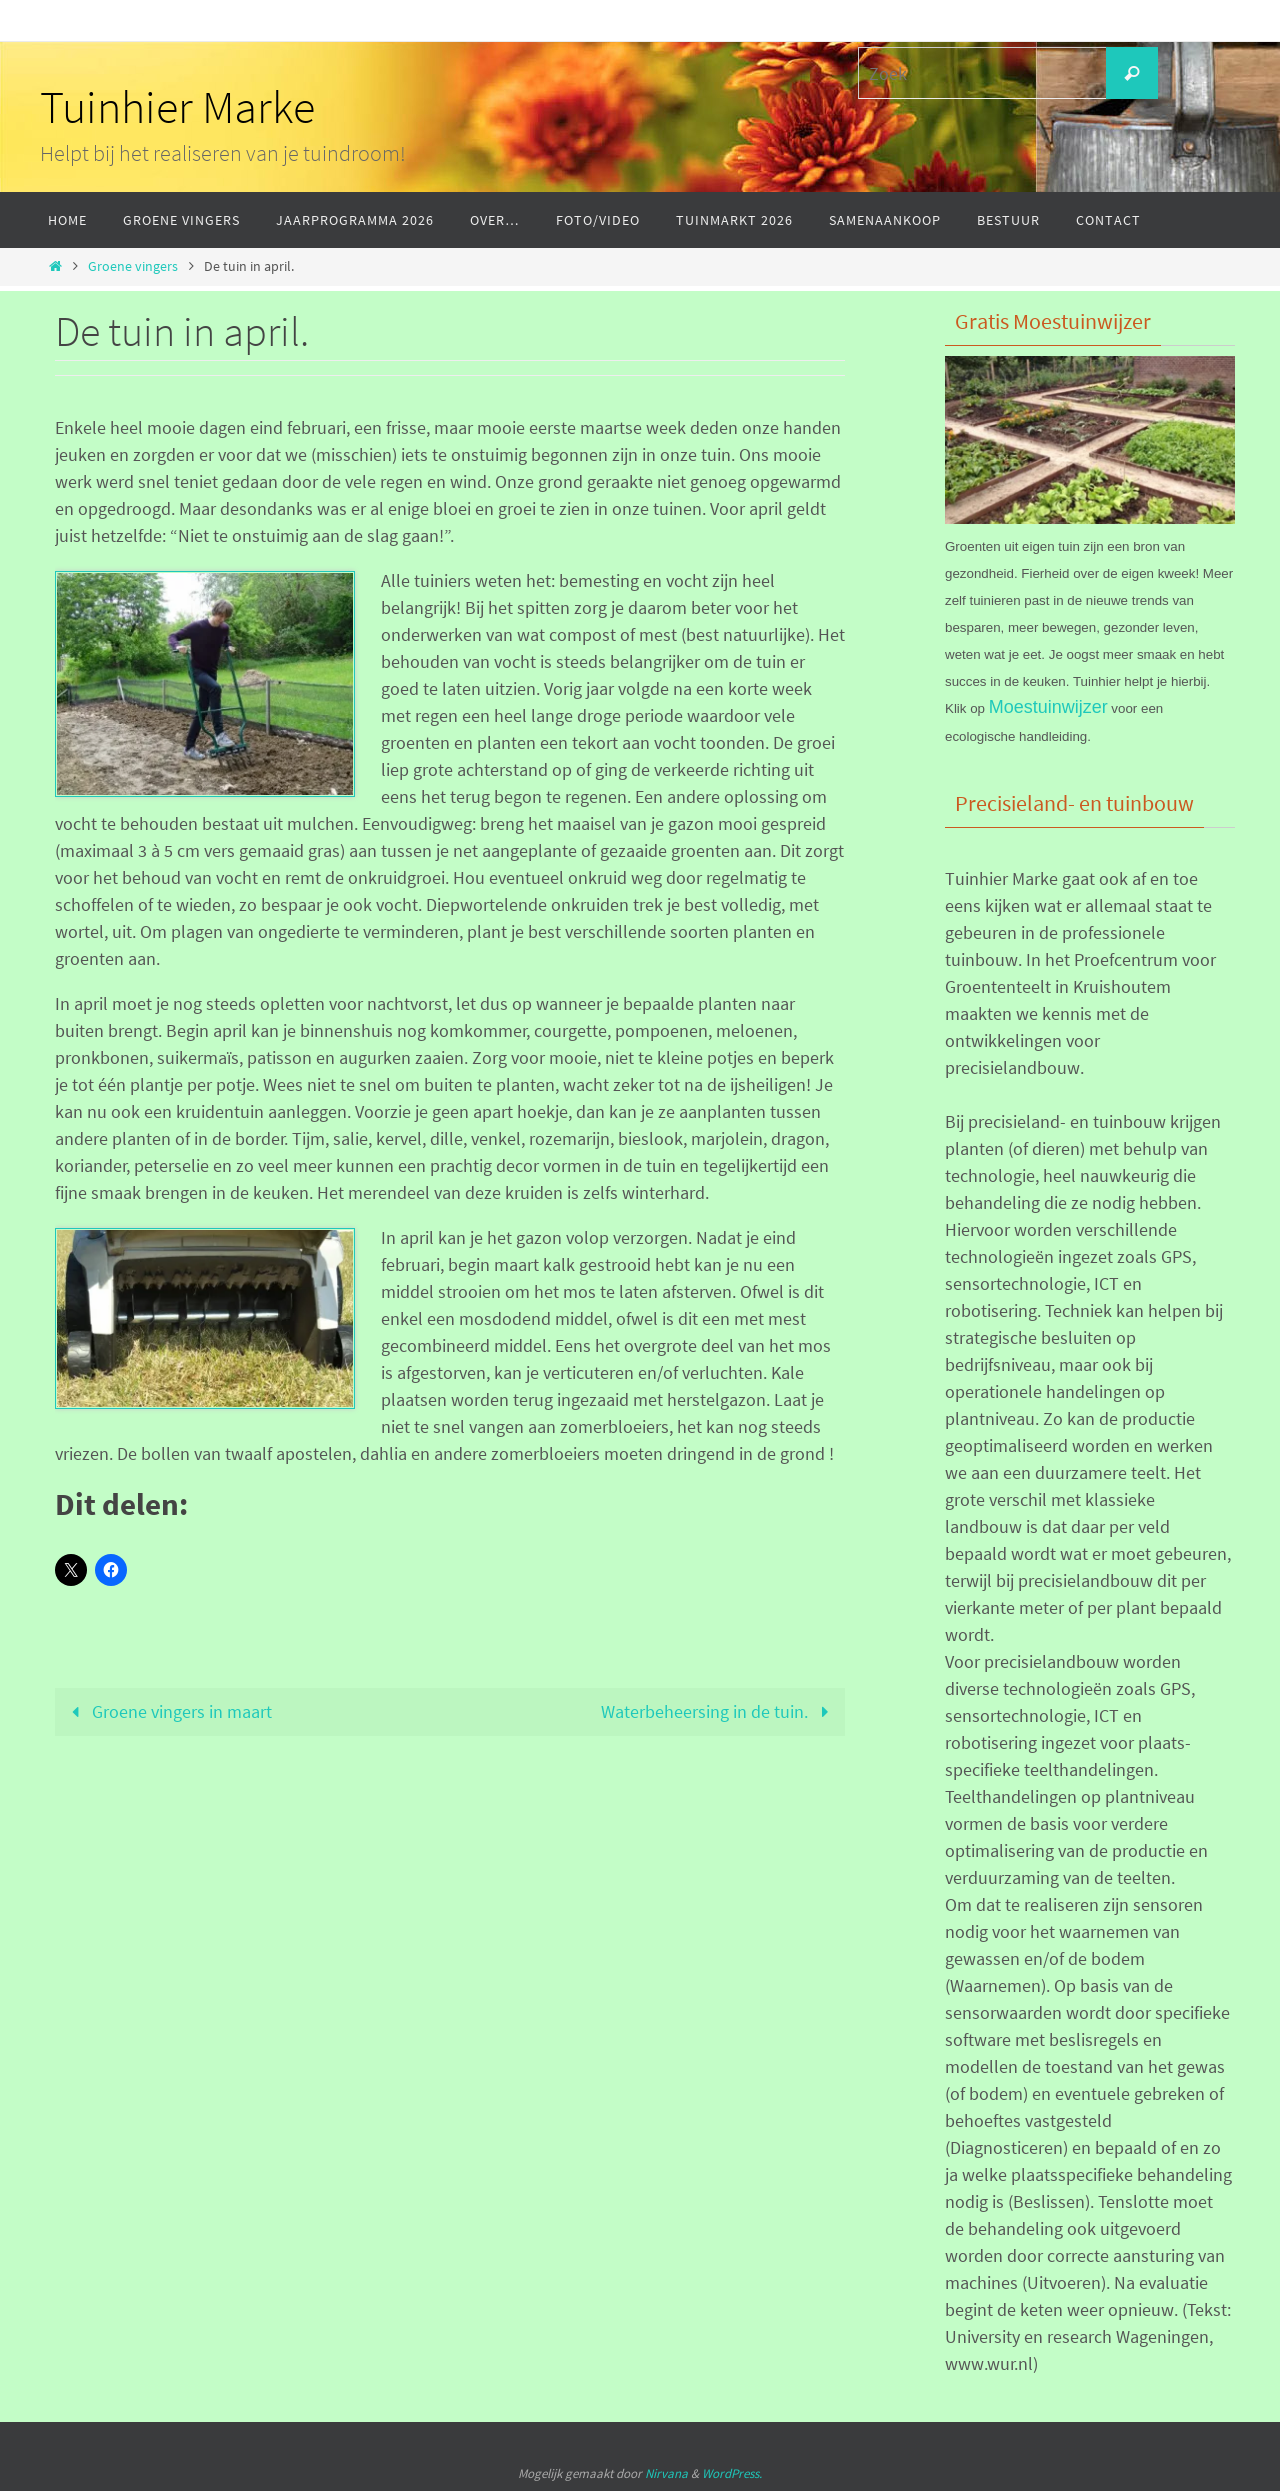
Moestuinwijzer (1048, 707)
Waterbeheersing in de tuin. (719, 1711)
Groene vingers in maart (167, 1711)
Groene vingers (133, 266)
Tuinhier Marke (177, 107)
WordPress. (732, 2473)
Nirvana (666, 2473)
